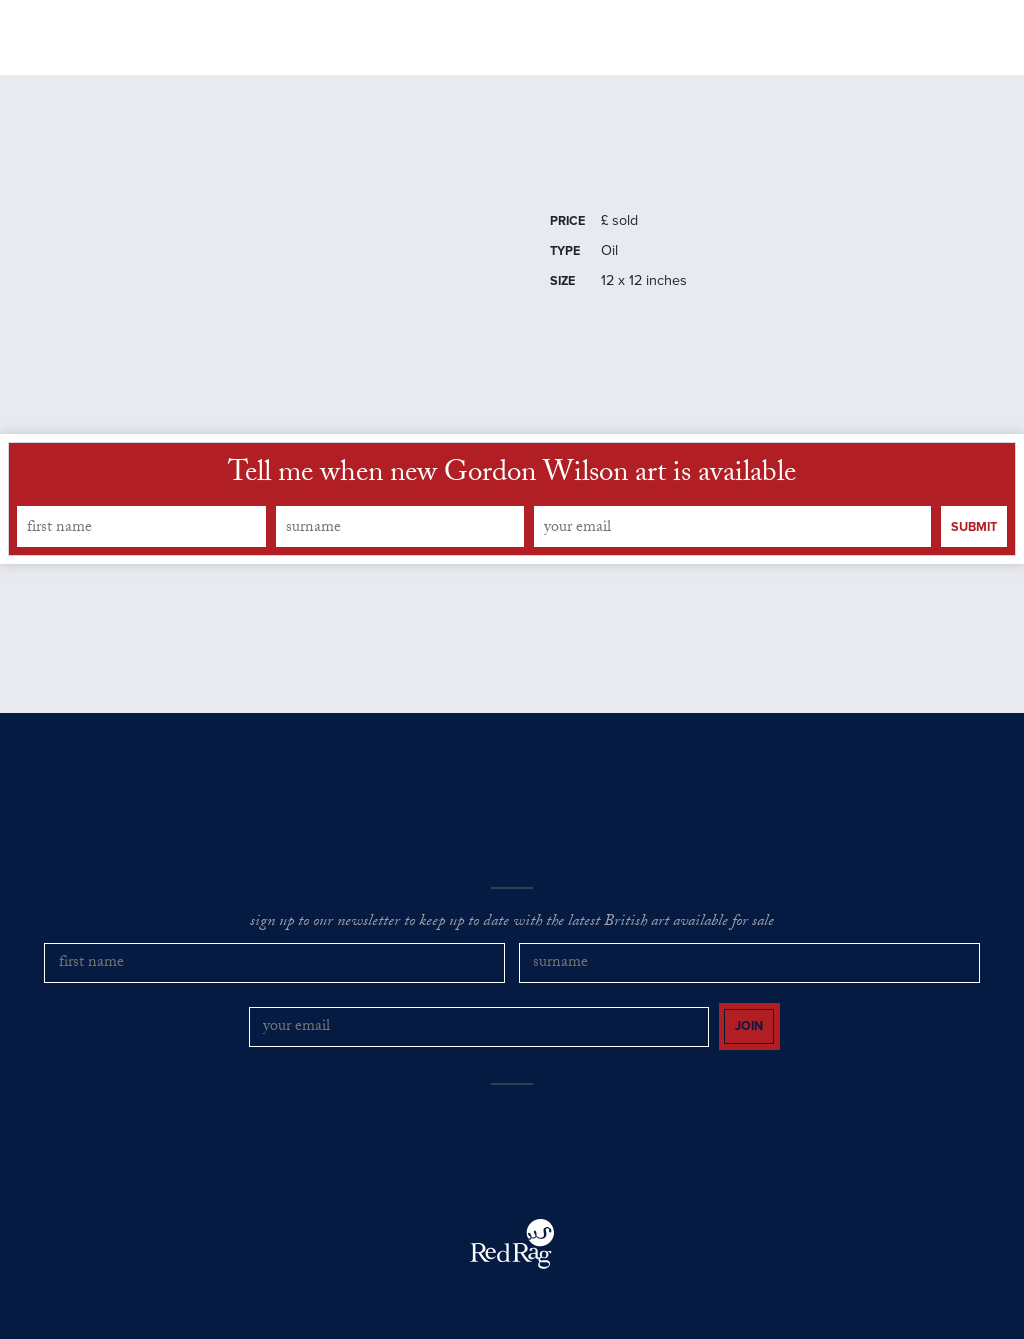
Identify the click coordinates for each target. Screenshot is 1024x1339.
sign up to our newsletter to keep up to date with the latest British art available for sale (512, 944)
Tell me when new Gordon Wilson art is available (512, 498)
